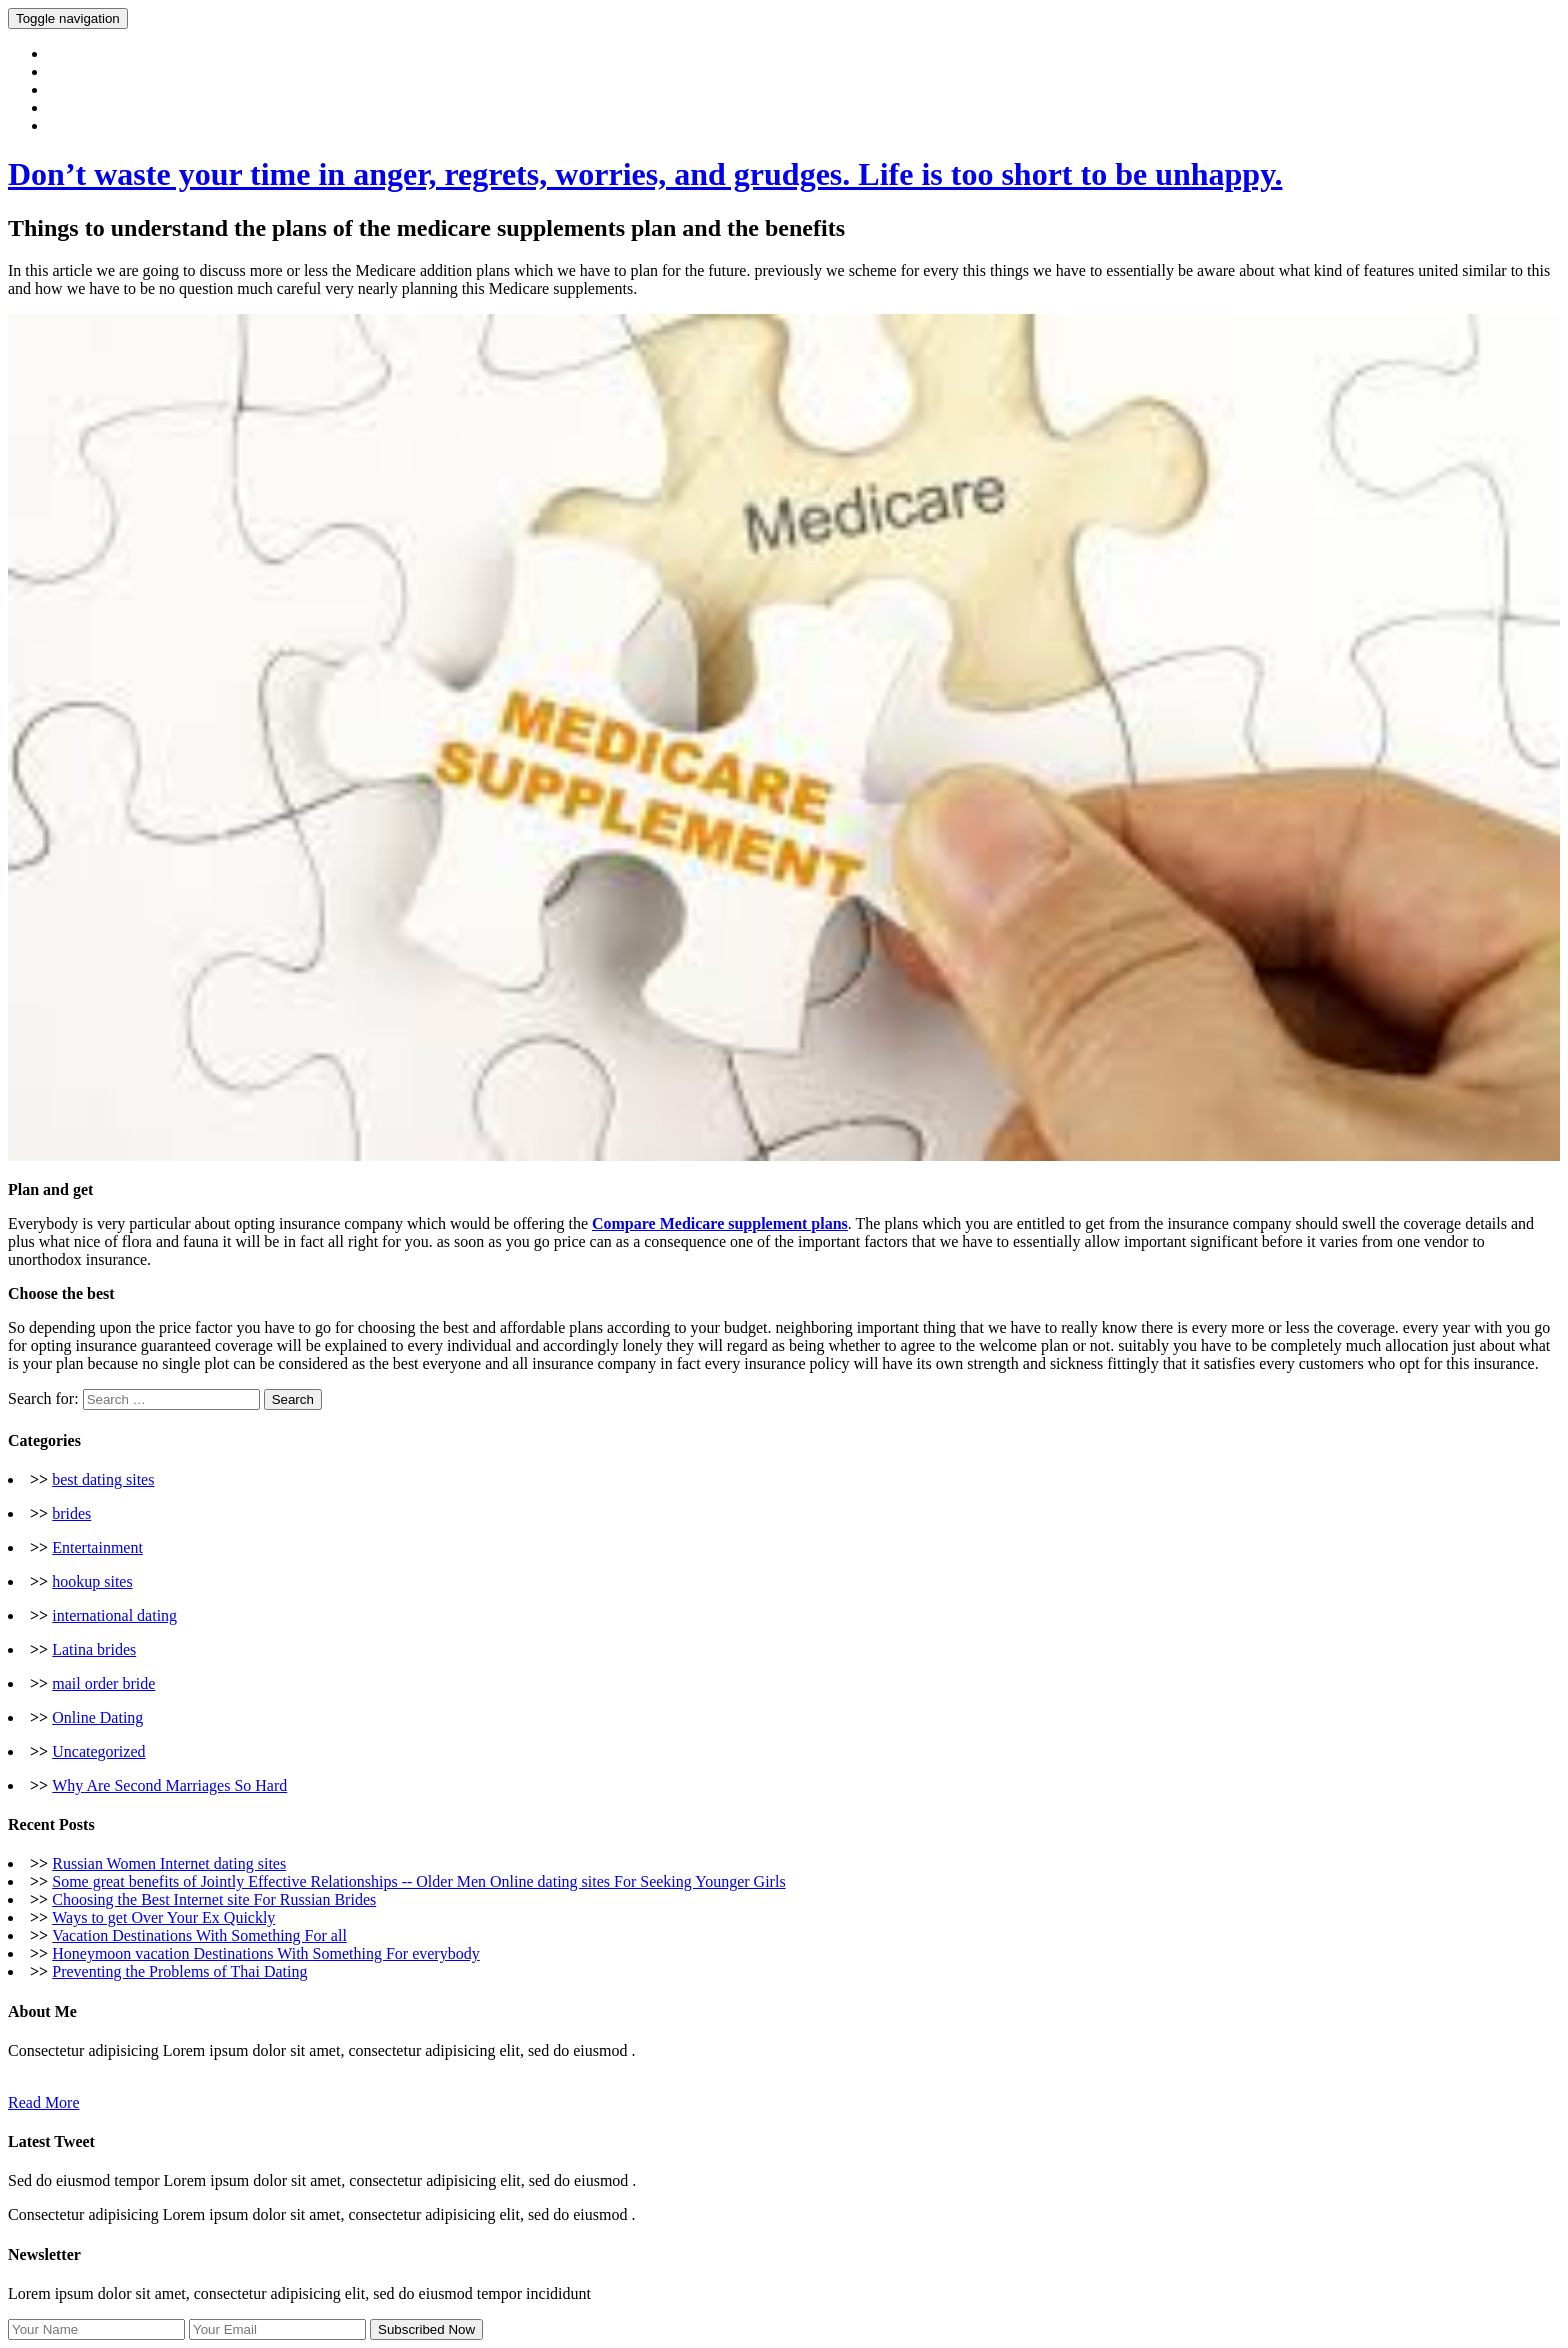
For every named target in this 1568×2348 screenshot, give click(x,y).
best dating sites (103, 1479)
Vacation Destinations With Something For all (199, 1935)
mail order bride (103, 1683)
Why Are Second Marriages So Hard (169, 1785)
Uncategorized (98, 1751)
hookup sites (92, 1581)
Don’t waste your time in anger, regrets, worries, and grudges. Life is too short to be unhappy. (645, 174)
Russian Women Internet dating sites (169, 1863)
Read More (44, 2102)
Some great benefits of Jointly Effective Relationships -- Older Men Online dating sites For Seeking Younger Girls (418, 1881)
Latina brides (94, 1649)
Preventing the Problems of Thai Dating (179, 1971)
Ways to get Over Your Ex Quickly (163, 1917)
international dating (114, 1615)
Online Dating (97, 1717)
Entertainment (97, 1547)
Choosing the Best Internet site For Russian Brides (214, 1899)
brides (71, 1513)
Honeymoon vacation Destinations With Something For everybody (265, 1953)
